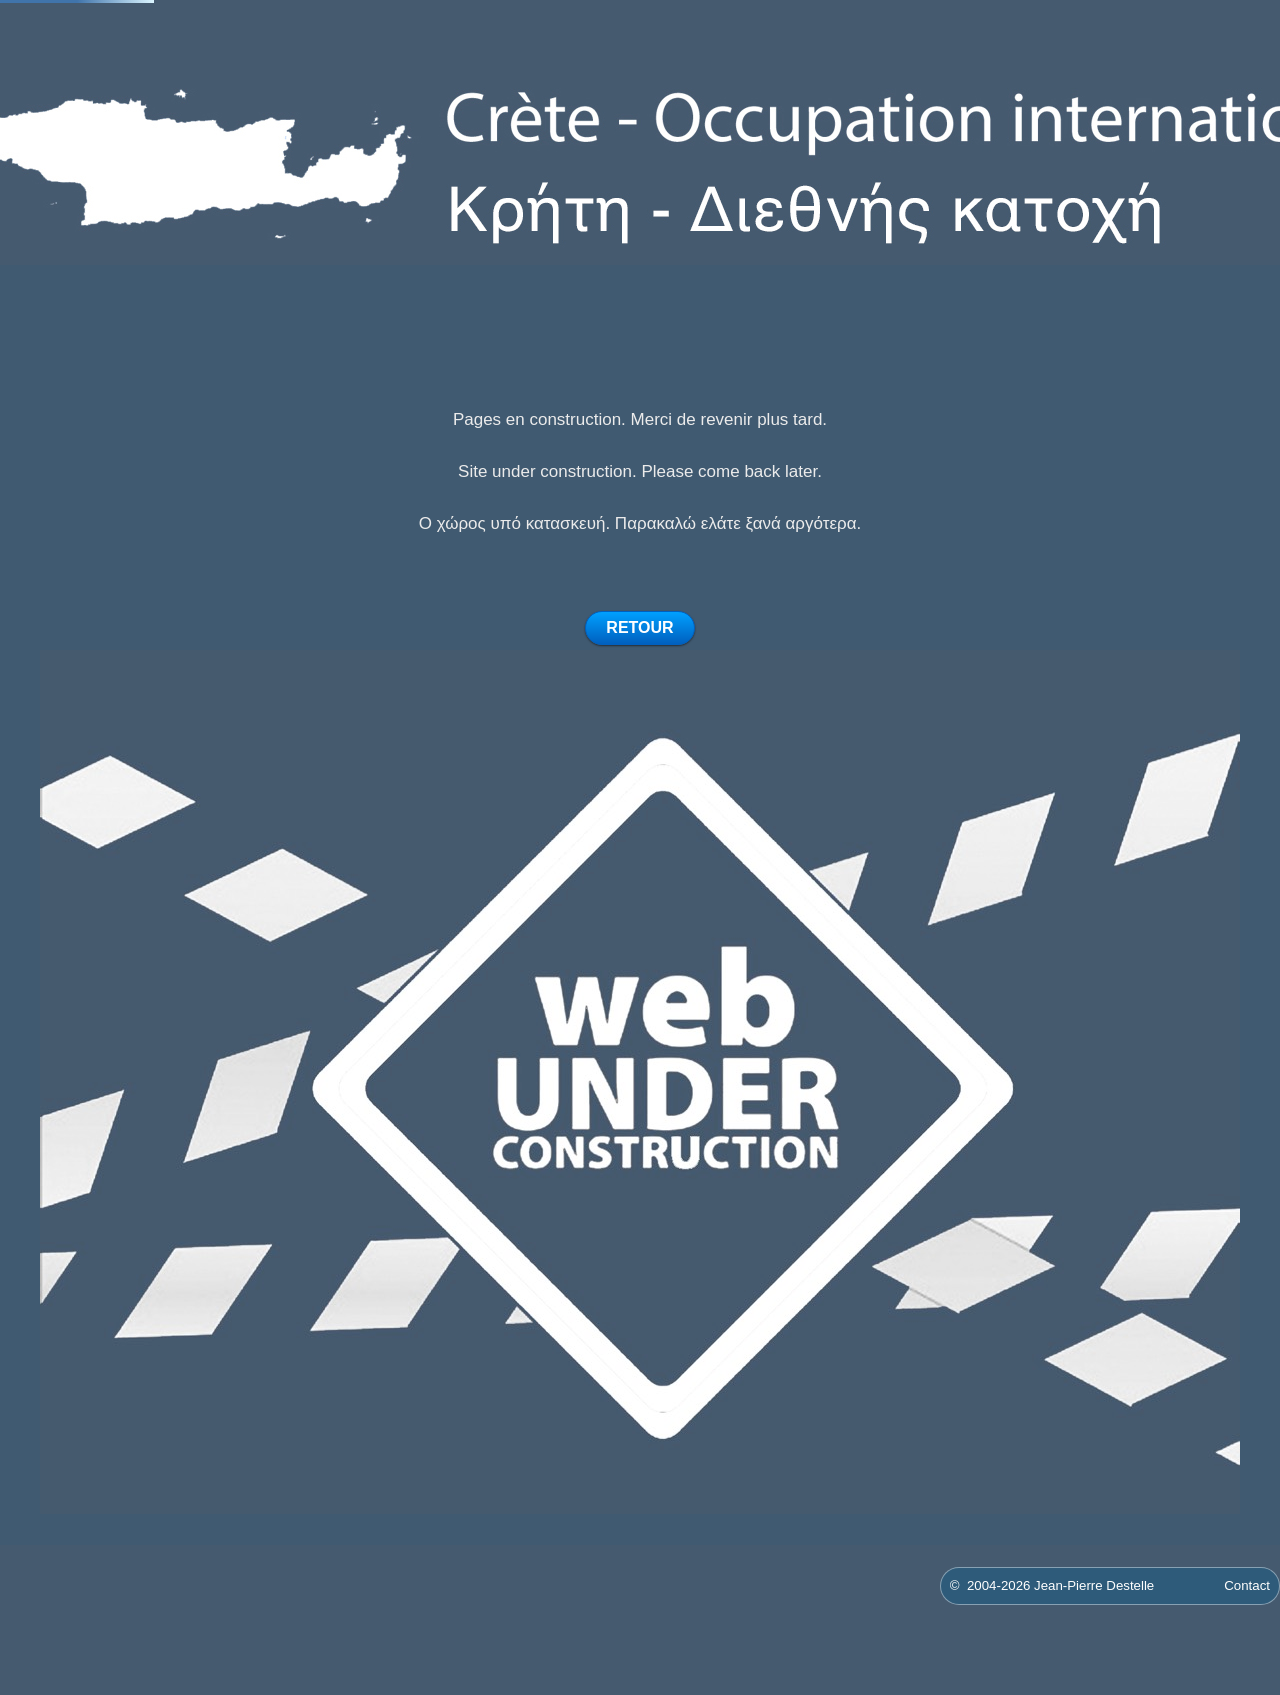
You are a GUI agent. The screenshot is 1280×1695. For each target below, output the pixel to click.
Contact (1247, 1585)
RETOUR (639, 627)
